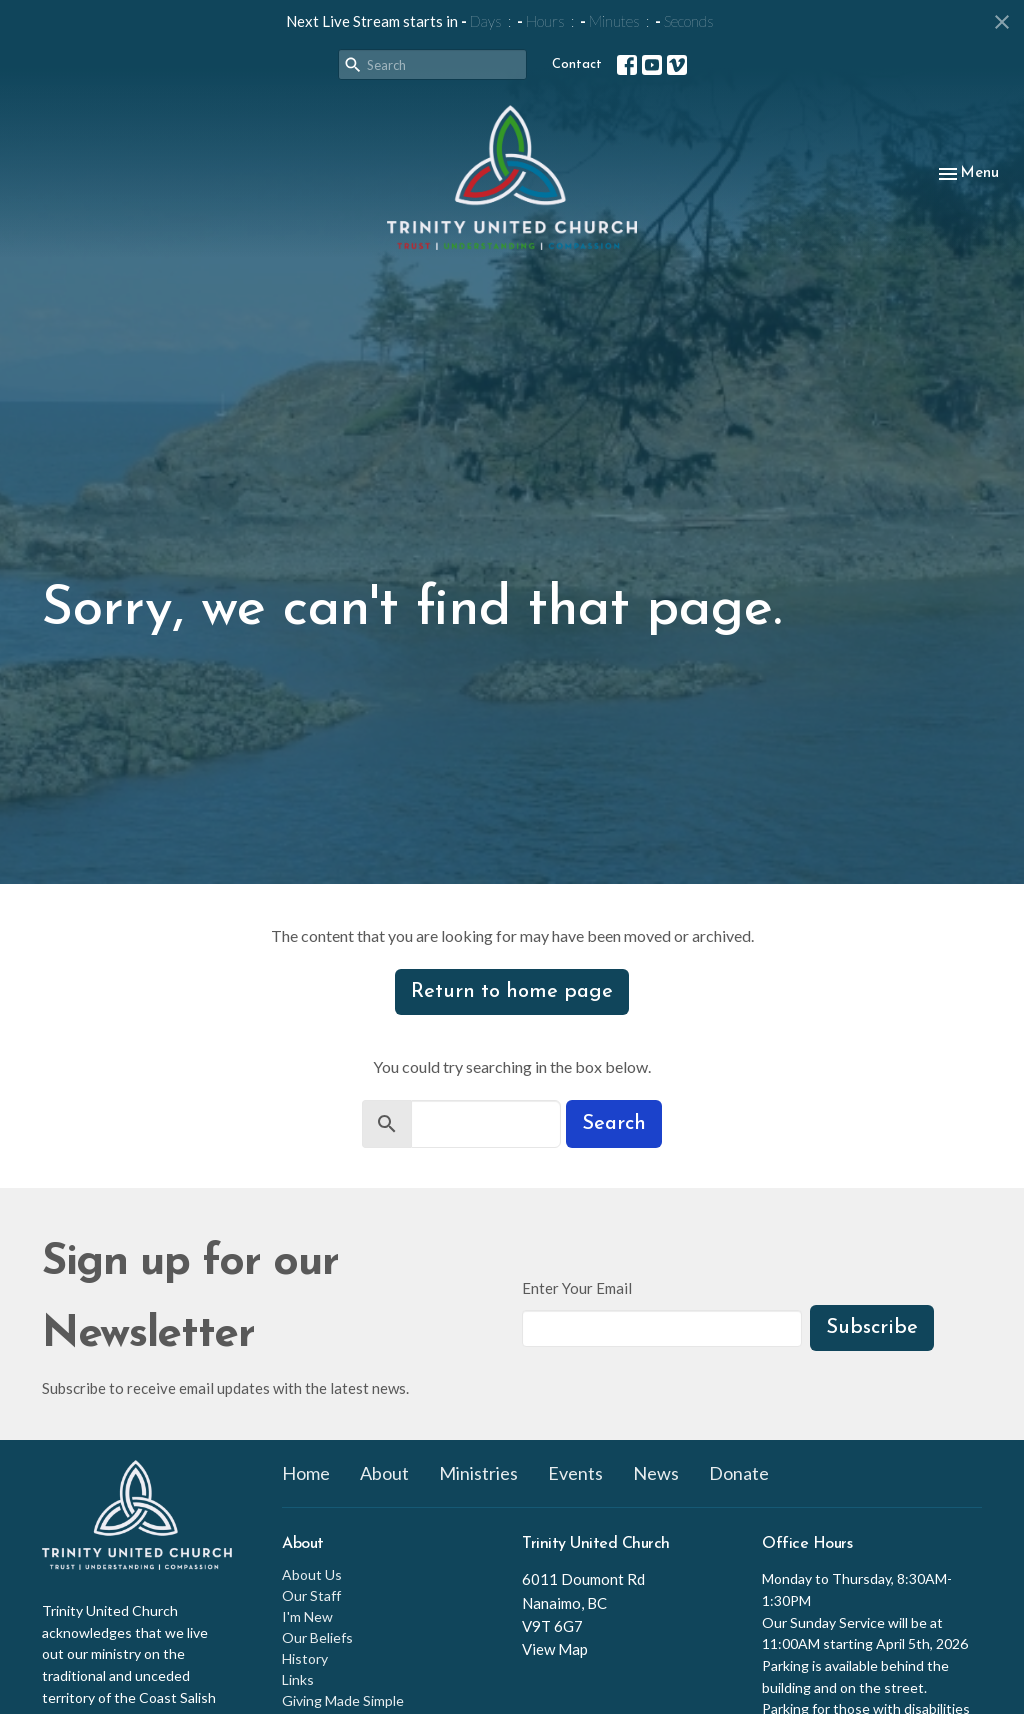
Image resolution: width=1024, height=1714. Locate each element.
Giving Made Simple (343, 1700)
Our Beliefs (317, 1637)
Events (575, 1473)
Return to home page (512, 992)
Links (298, 1679)
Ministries (478, 1473)
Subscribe (872, 1328)
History (305, 1658)
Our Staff (311, 1595)
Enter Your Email (577, 1288)
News (656, 1473)
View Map (555, 1649)
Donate (739, 1473)
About (384, 1473)
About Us (312, 1574)
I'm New (307, 1616)
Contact (577, 64)
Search (614, 1124)
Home (306, 1473)
